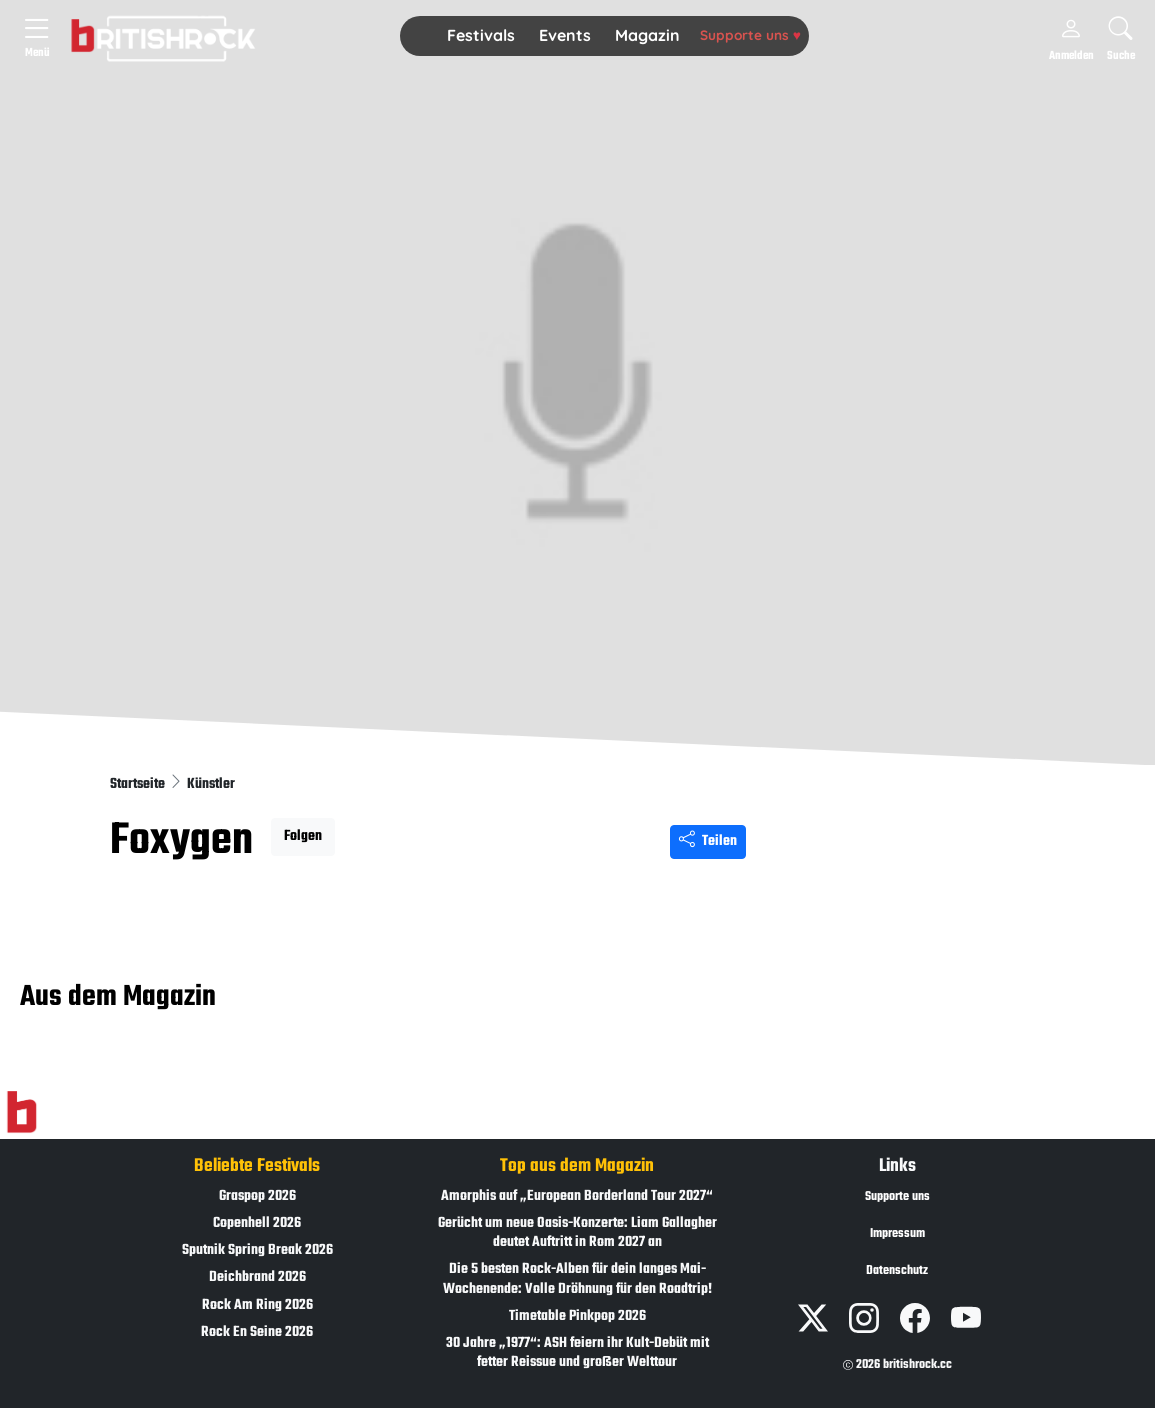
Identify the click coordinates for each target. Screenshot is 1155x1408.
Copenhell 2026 (257, 1223)
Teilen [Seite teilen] (708, 841)
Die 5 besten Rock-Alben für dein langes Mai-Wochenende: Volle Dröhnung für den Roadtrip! (577, 1279)
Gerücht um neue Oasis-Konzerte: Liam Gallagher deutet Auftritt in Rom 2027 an (577, 1233)
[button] (481, 36)
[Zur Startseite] (21, 1112)
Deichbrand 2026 (257, 1277)
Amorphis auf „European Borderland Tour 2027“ (577, 1196)
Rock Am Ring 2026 (257, 1305)
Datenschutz (897, 1271)
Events (565, 35)
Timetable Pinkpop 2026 (577, 1316)
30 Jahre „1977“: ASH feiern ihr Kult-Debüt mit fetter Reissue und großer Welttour (577, 1353)
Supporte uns (750, 34)
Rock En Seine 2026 (257, 1332)
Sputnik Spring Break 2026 (257, 1250)
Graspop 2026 (257, 1196)
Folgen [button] (303, 836)
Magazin (647, 35)
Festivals (481, 35)
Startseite (139, 784)
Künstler (211, 784)
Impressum (897, 1234)
